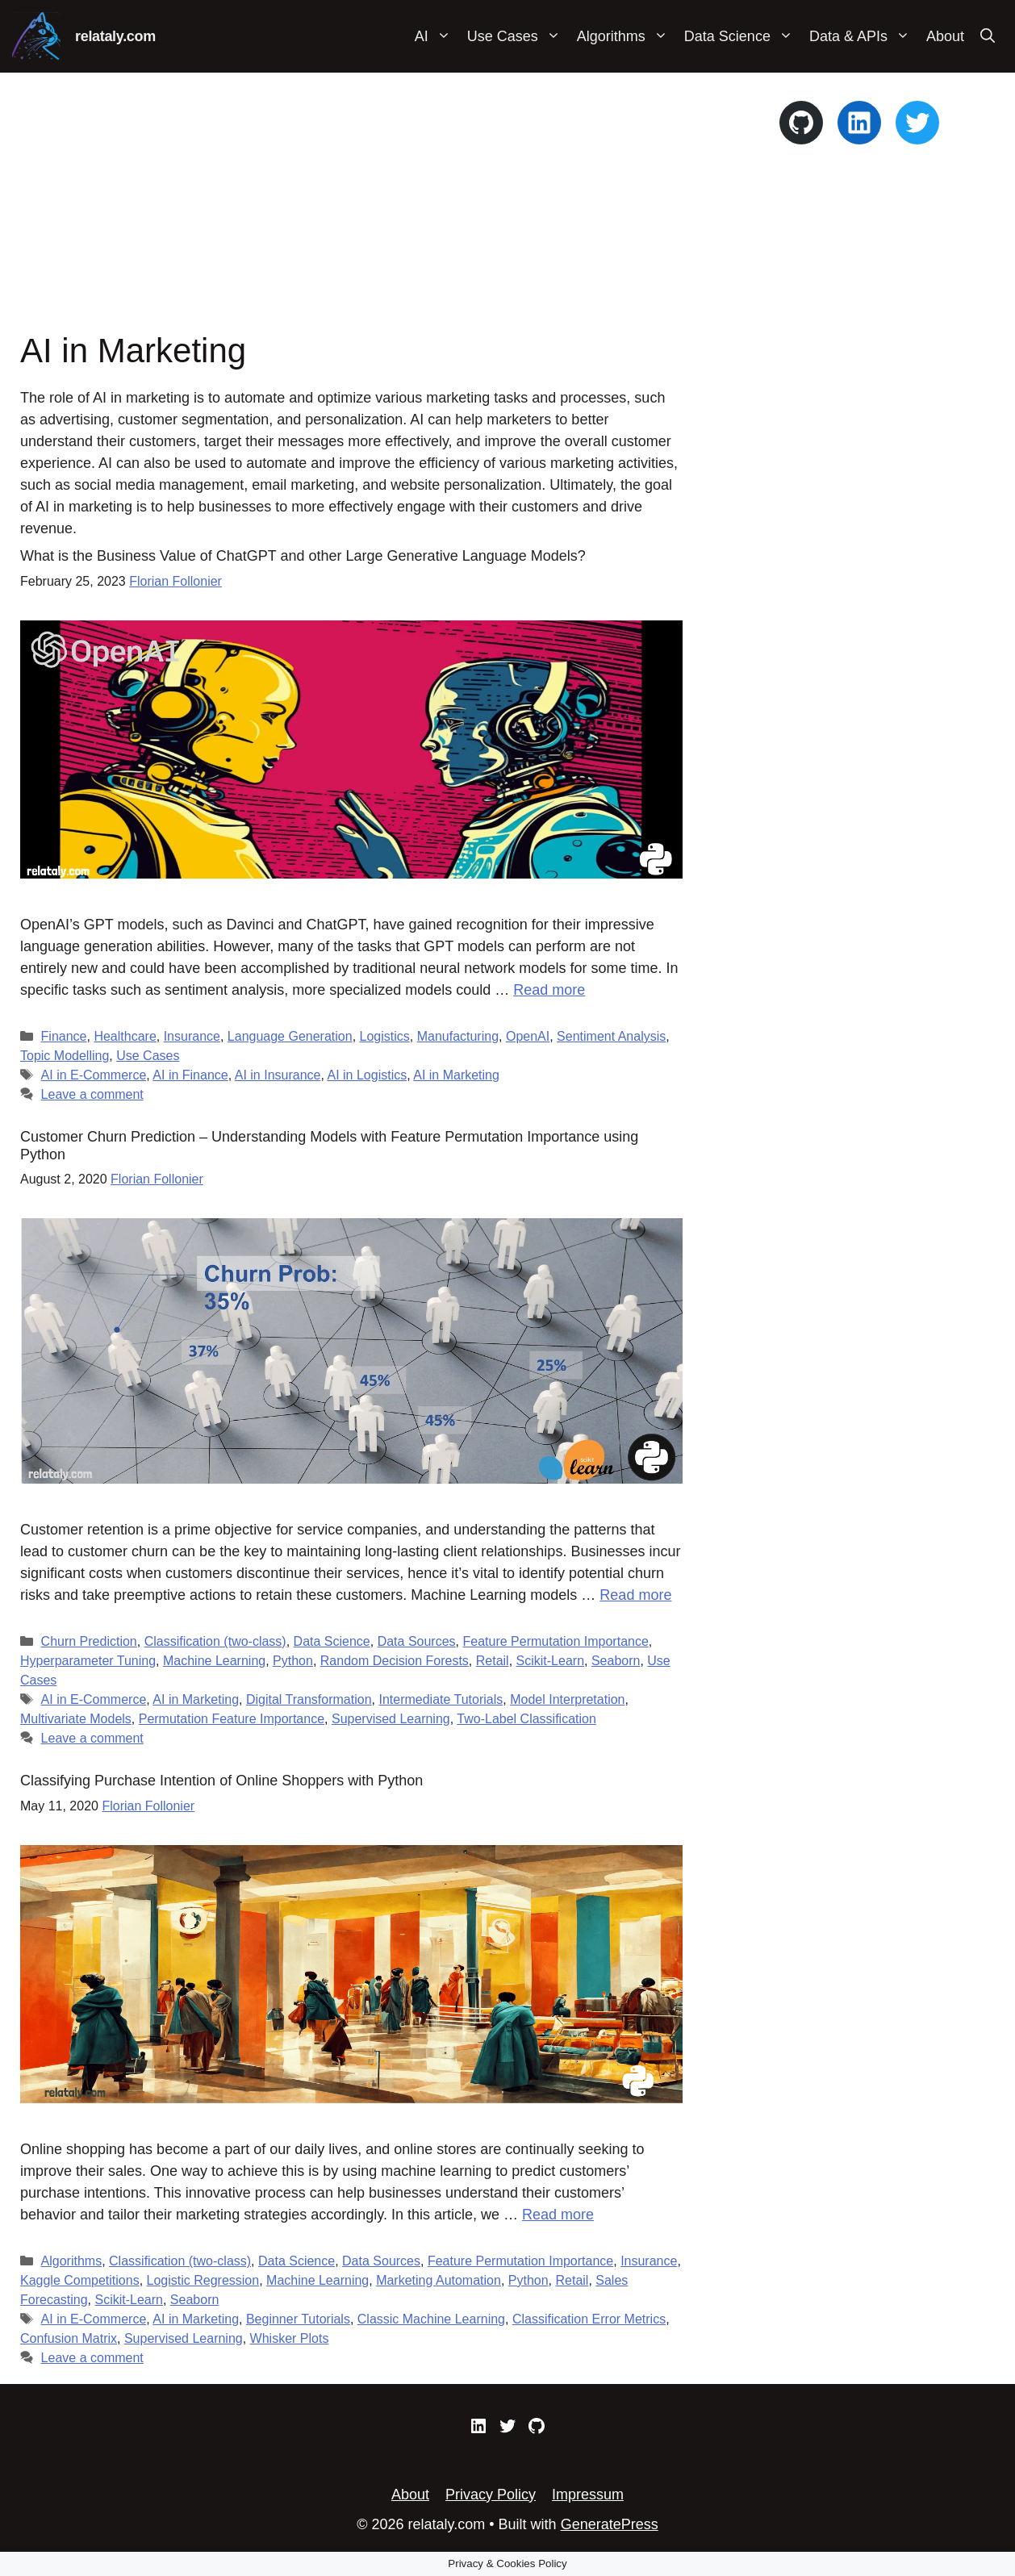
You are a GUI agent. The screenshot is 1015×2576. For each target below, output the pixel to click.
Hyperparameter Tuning (88, 1661)
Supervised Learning (391, 1719)
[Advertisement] (351, 210)
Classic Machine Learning (431, 2319)
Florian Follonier (175, 581)
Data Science (742, 36)
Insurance (192, 1036)
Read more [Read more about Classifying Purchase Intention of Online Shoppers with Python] (558, 2215)
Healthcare (125, 1036)
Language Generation (290, 1036)
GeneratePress (609, 2524)
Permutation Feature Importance (231, 1719)
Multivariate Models (76, 1719)
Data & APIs (863, 36)
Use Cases (518, 36)
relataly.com (115, 36)
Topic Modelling (64, 1056)
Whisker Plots (289, 2338)
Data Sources (417, 1641)
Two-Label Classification (526, 1719)
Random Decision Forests (394, 1661)
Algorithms (626, 36)
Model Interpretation (567, 1699)
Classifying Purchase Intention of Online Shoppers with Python (221, 1780)
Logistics (385, 1036)
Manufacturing (458, 1036)
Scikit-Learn (550, 1661)
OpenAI (527, 1036)
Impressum (588, 2494)
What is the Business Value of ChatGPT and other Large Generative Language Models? (303, 556)
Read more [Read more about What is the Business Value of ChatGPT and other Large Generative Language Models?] (549, 990)
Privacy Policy (490, 2494)
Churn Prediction (89, 1641)
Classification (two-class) (215, 1641)
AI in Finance (190, 1075)
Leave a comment (92, 1094)
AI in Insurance (278, 1075)
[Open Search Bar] (987, 36)
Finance (64, 1036)
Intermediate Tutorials (440, 1699)
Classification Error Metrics (589, 2319)
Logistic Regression (203, 2280)
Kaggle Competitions (80, 2280)
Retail (492, 1661)
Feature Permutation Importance (555, 1641)
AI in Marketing (456, 1075)
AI (437, 36)
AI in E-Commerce (94, 1075)
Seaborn (616, 1661)
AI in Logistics (367, 1075)
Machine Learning (214, 1661)
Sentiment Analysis (611, 1036)
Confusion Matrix (68, 2338)
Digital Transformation (309, 1699)
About (945, 36)
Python (293, 1661)
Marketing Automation (438, 2280)
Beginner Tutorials (298, 2319)
